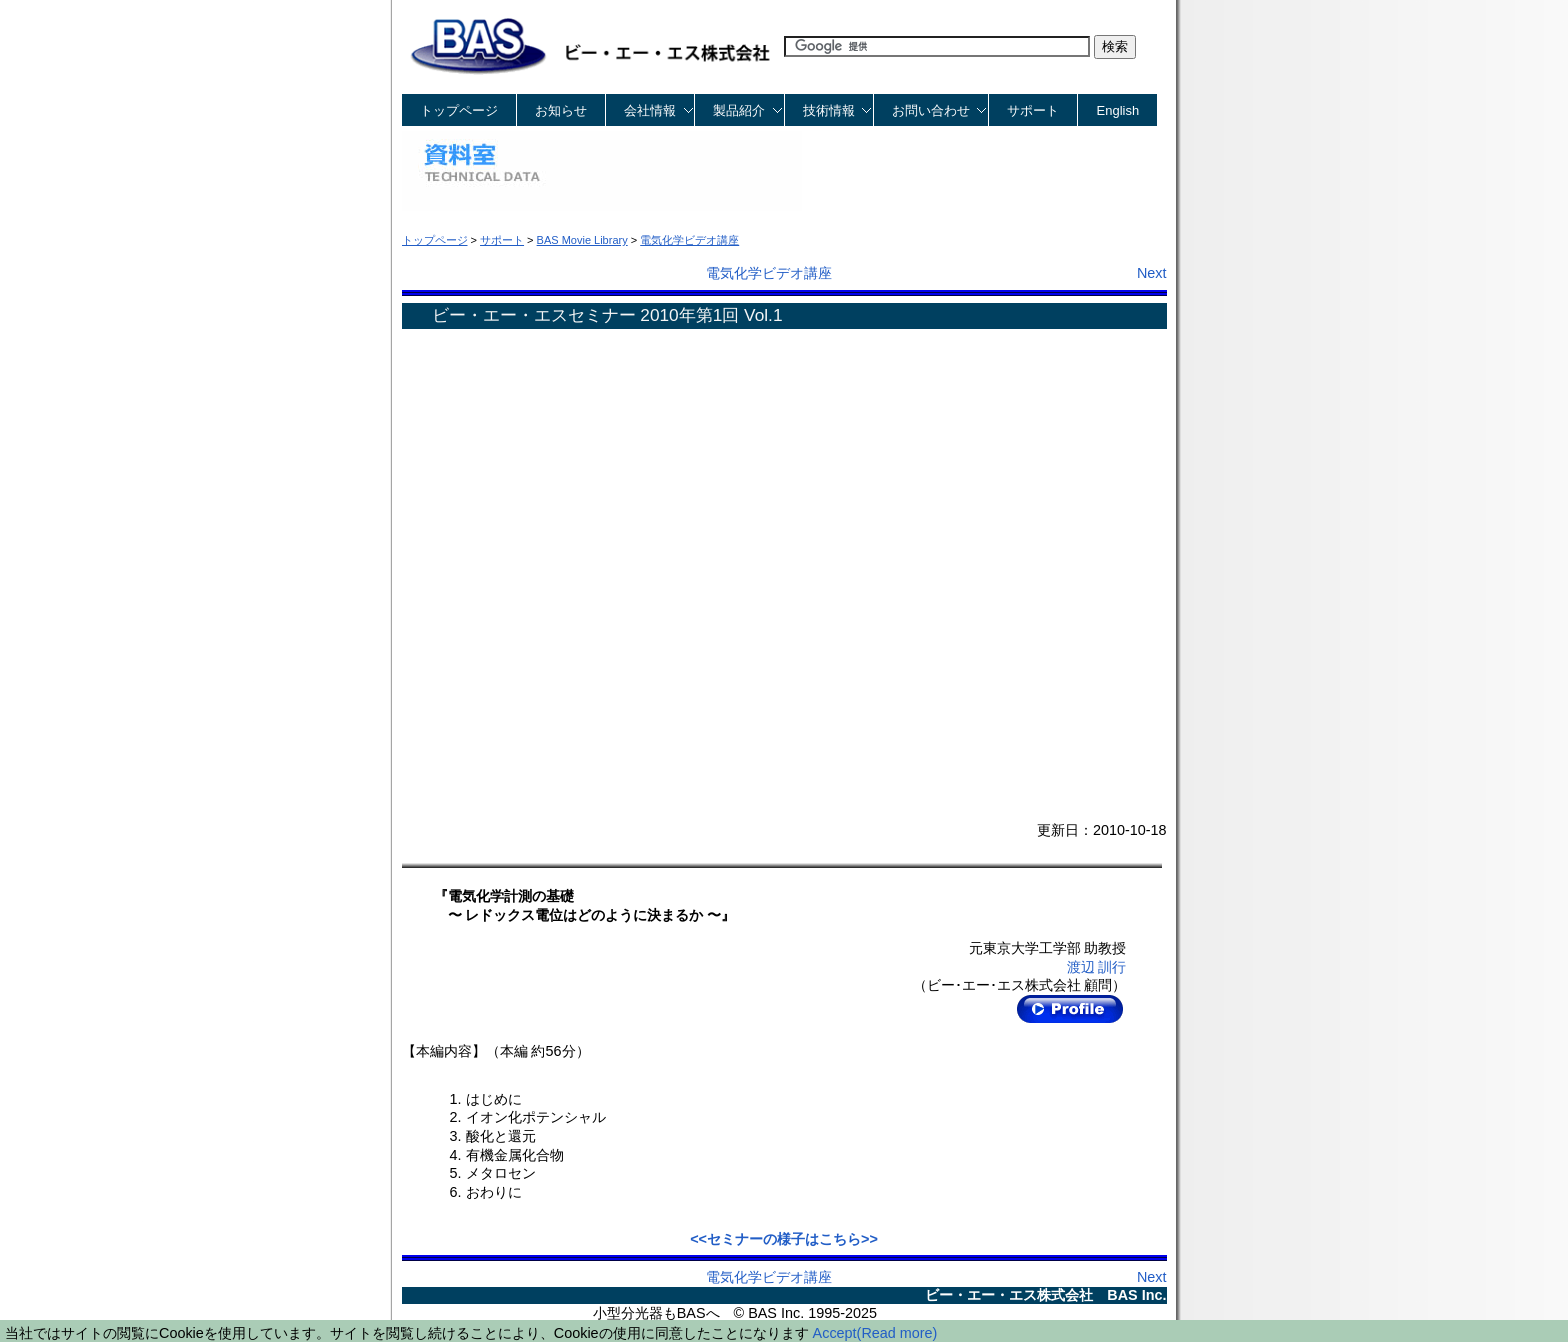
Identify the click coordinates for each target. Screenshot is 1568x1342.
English (1118, 110)
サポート (1033, 110)
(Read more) (897, 1333)
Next (1152, 273)
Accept (835, 1333)
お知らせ (561, 110)
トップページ (459, 110)
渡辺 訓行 (1097, 967)
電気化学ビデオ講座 (769, 273)
